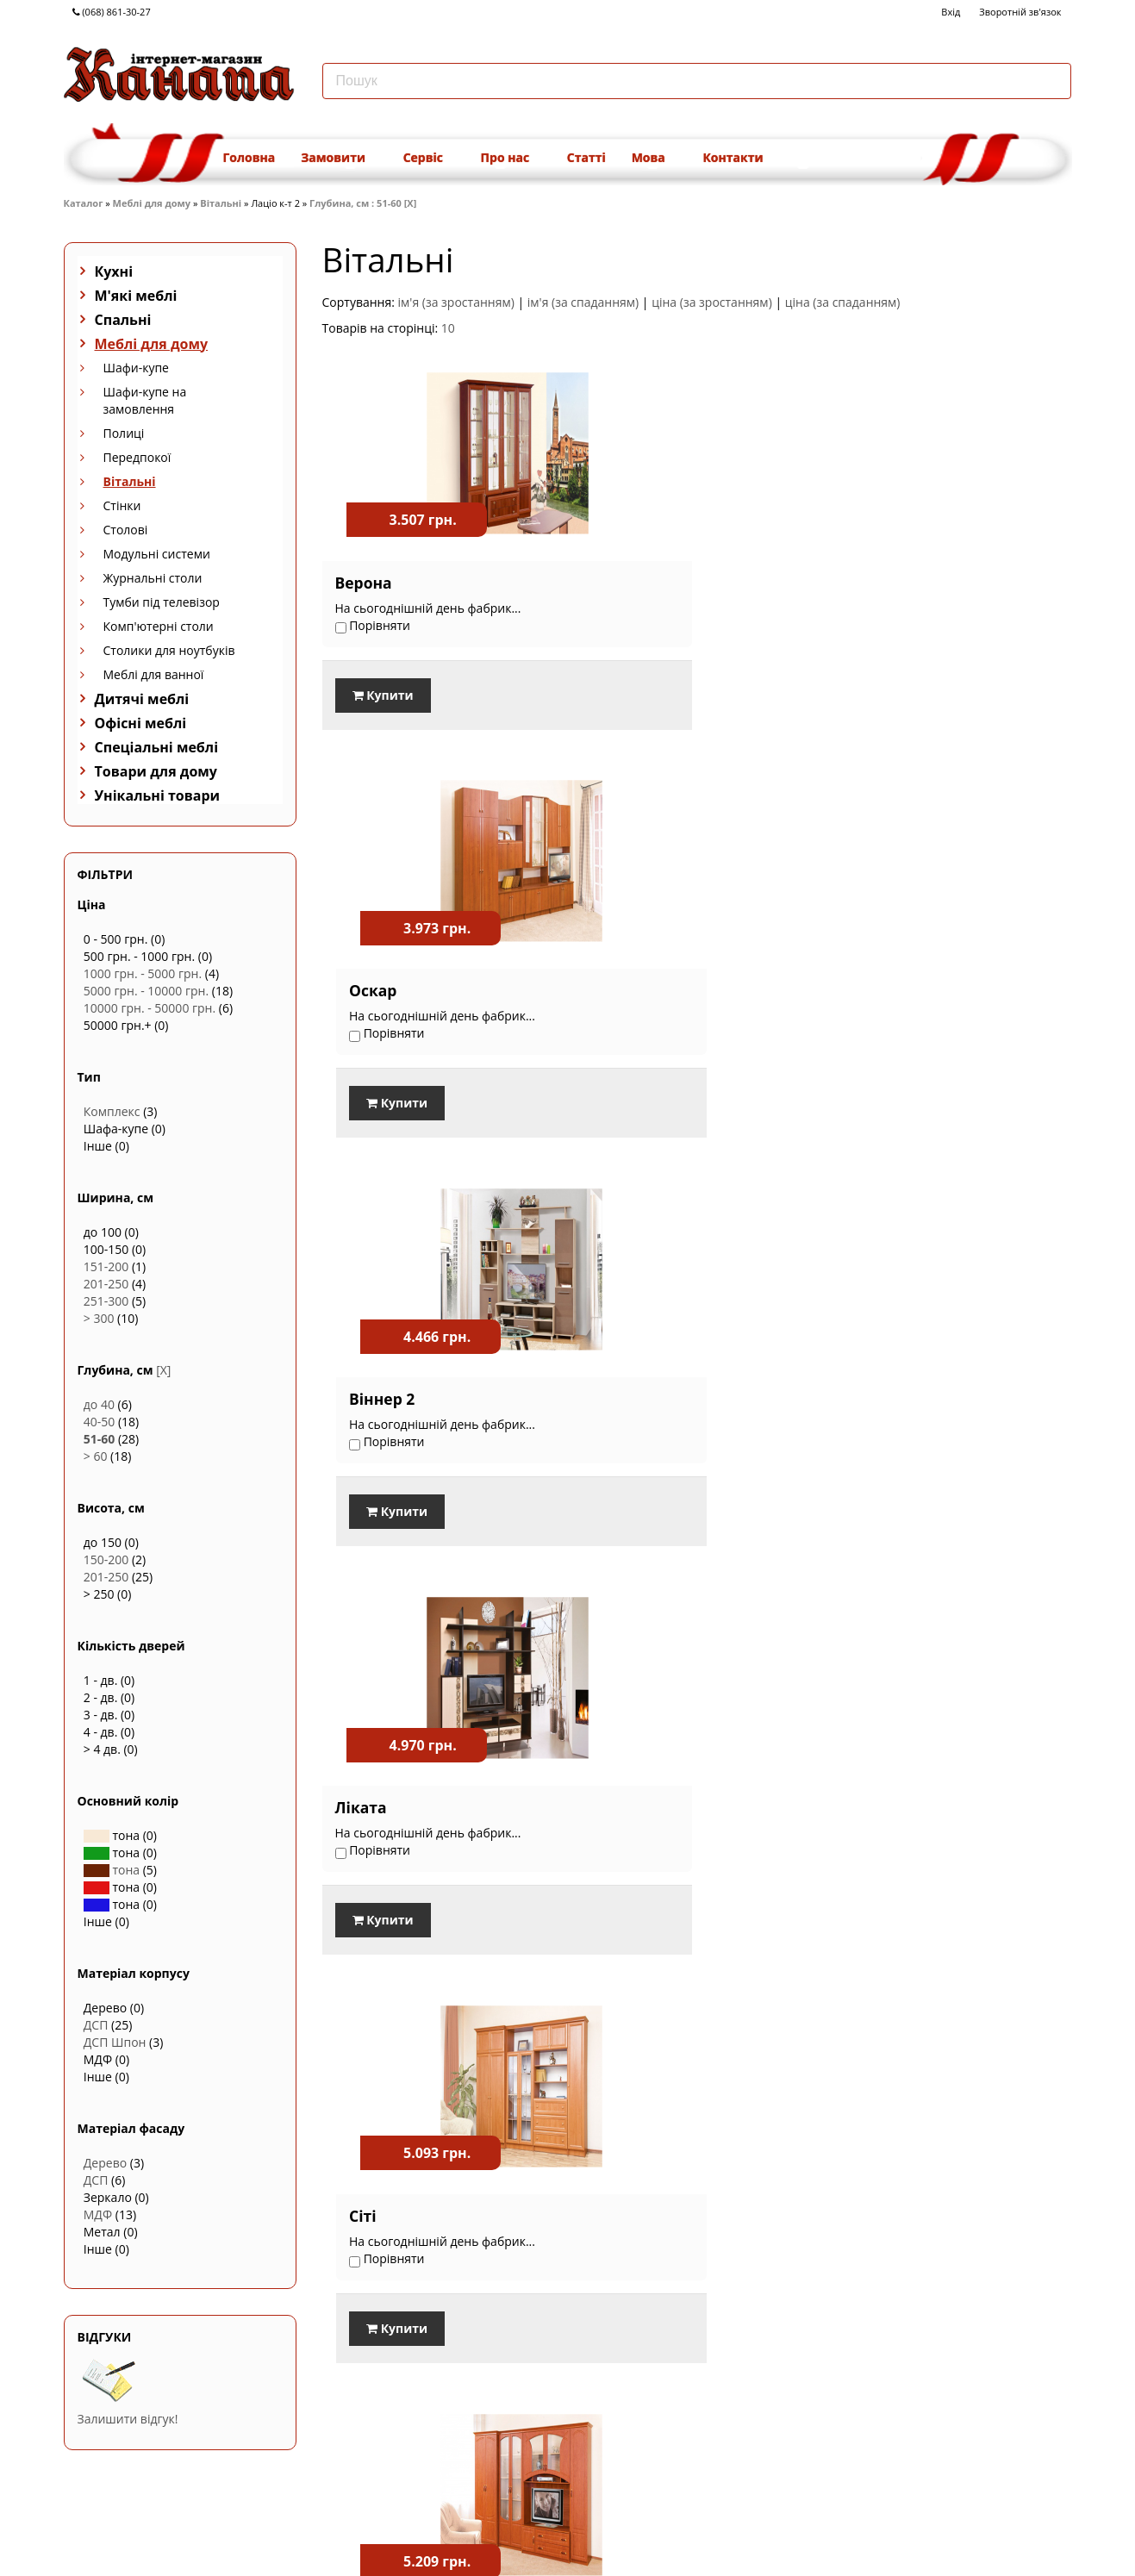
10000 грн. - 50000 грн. (149, 1008)
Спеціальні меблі (157, 747)
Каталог (83, 202)
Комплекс (112, 1111)
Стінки (122, 505)
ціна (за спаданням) (843, 302)
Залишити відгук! (128, 2419)
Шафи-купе (136, 367)
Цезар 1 (877, 1385)
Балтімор (371, 1385)
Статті (586, 157)
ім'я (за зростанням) (456, 302)
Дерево (105, 2163)
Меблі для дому (151, 202)
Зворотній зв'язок (1020, 11)
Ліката (361, 984)
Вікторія (623, 1385)
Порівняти (364, 1974)
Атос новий (636, 1787)
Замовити (339, 157)
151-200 (106, 1266)
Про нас (511, 157)
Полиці (124, 433)
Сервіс (429, 157)
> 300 (99, 1318)
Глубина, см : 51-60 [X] (362, 202)
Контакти (732, 157)
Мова (654, 157)
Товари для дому (156, 771)
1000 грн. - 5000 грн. (143, 973)
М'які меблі (136, 295)
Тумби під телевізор (161, 602)
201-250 (106, 1284)
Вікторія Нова (389, 1787)
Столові (125, 529)
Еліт (862, 984)
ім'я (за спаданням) (583, 302)
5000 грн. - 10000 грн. (146, 990)
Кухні (114, 271)
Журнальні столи (153, 578)
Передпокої (137, 457)
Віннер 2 (880, 582)
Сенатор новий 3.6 (919, 1787)
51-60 (99, 1439)
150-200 (106, 1559)
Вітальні (220, 202)
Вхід (950, 11)
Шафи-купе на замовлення (145, 400)
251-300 (106, 1301)
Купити (383, 695)
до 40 (99, 1404)
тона (112, 1870)
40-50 (99, 1421)
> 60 (96, 1456)
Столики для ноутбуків (169, 650)
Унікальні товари (158, 795)
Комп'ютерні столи (158, 626)
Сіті (605, 984)
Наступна (1041, 2026)
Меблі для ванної (153, 674)
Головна (249, 157)
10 (448, 328)
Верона (363, 582)
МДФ (98, 2214)
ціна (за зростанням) (712, 302)
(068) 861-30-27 (111, 11)
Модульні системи (156, 554)
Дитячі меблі (142, 698)
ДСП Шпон (115, 2042)
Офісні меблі (141, 723)
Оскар (615, 582)
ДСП (96, 2025)
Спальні (123, 319)
